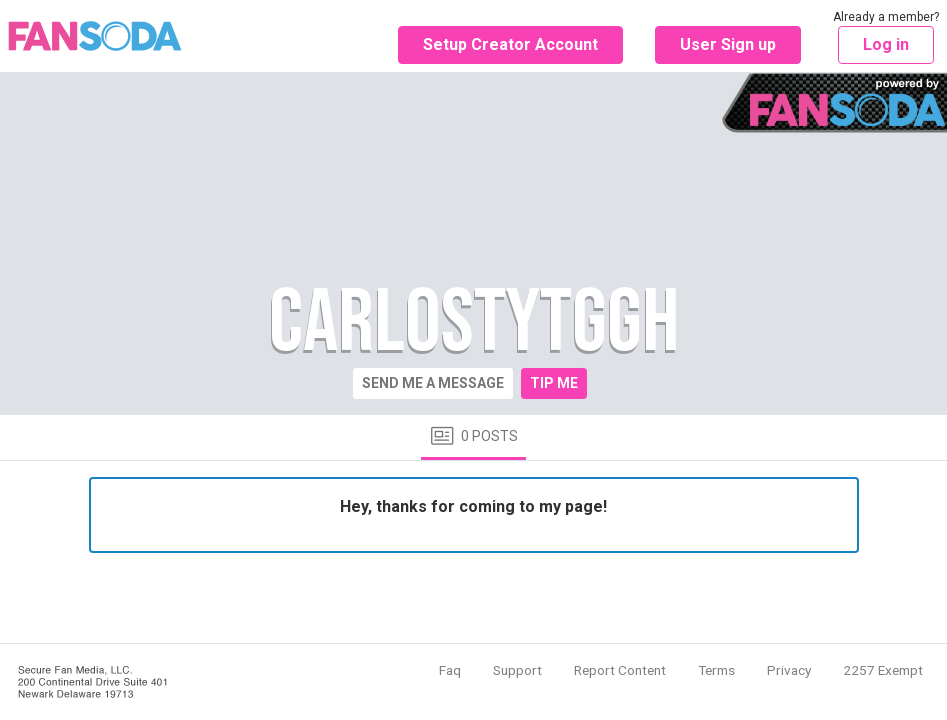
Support (517, 670)
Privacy (789, 670)
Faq (450, 670)
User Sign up (728, 44)
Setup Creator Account (510, 44)
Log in (886, 44)
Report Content (620, 670)
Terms (716, 670)
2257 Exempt (883, 670)
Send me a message (433, 383)
